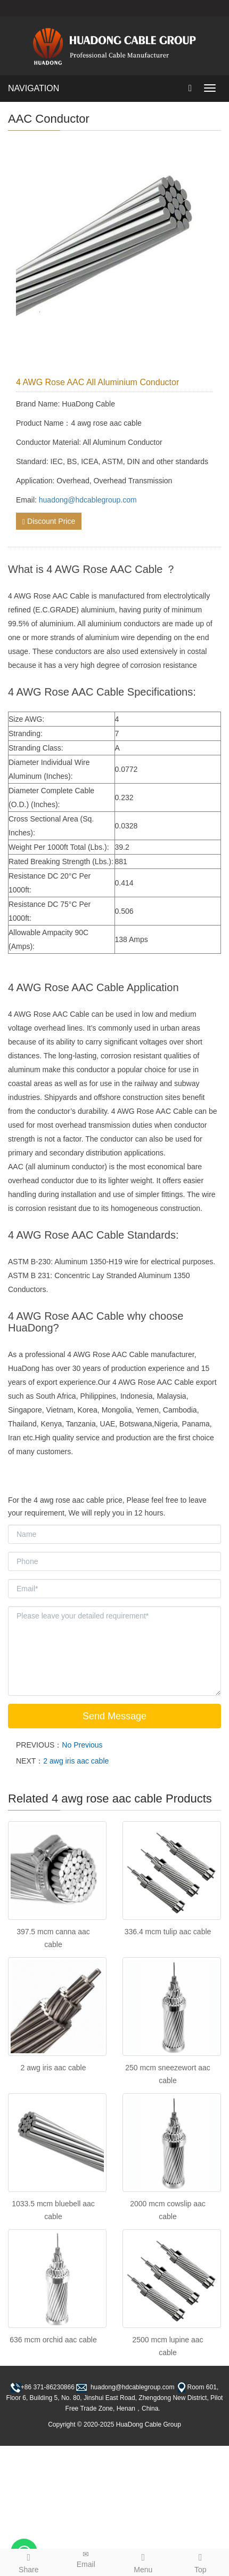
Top (201, 2561)
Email (86, 2559)
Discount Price (48, 521)
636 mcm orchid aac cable (53, 2339)
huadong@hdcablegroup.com (88, 500)
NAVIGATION (33, 88)
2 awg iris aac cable (76, 1761)
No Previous (82, 1745)
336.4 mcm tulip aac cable (168, 1931)
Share (29, 2561)
